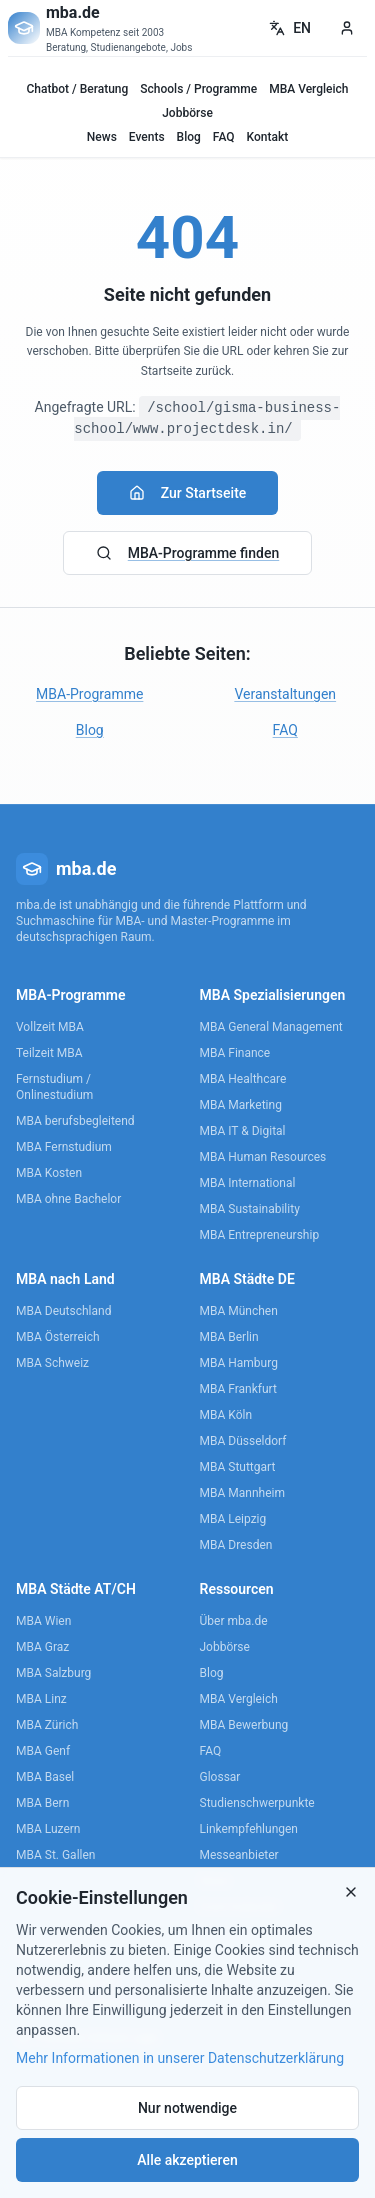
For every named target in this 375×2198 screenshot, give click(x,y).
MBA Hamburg (239, 1363)
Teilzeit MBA (49, 1053)
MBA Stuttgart (238, 1467)
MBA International (248, 1183)
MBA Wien (43, 1621)
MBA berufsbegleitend (75, 1121)
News (102, 137)
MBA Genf (43, 1751)
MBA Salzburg (53, 1673)
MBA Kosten (49, 1173)
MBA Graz (42, 1647)
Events (147, 137)
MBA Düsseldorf (243, 1441)
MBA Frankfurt (238, 1389)
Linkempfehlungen (249, 1829)
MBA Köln (226, 1415)
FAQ (224, 137)
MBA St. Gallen (55, 1855)
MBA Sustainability (250, 1209)
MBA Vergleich (308, 89)
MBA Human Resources (263, 1157)
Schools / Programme (198, 89)
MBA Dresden (236, 1545)
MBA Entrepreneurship (260, 1235)
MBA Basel (45, 1777)
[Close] (351, 1892)
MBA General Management (271, 1027)
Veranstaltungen (285, 694)
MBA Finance (235, 1053)
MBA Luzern (48, 1829)
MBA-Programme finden (187, 553)
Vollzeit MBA (50, 1027)
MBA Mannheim (242, 1493)
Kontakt (268, 137)
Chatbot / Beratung (77, 89)
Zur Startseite (188, 493)
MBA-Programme (89, 694)
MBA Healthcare (243, 1079)
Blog (189, 137)
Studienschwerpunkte (257, 1803)
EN (290, 28)
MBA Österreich (58, 1337)
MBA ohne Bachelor (68, 1199)
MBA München (239, 1311)
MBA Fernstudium (64, 1147)
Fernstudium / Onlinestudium (54, 1087)
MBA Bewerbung (244, 1725)
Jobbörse (187, 113)
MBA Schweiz (52, 1363)
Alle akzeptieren (187, 2160)
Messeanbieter (239, 1855)
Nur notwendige (187, 2108)
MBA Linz (41, 1699)
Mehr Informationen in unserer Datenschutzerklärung (180, 2058)
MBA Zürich (47, 1725)
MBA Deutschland (63, 1311)
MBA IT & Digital (243, 1131)
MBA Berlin (229, 1337)
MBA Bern (42, 1803)
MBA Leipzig (233, 1519)
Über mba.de (234, 1621)
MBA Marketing (241, 1105)
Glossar (220, 1777)
